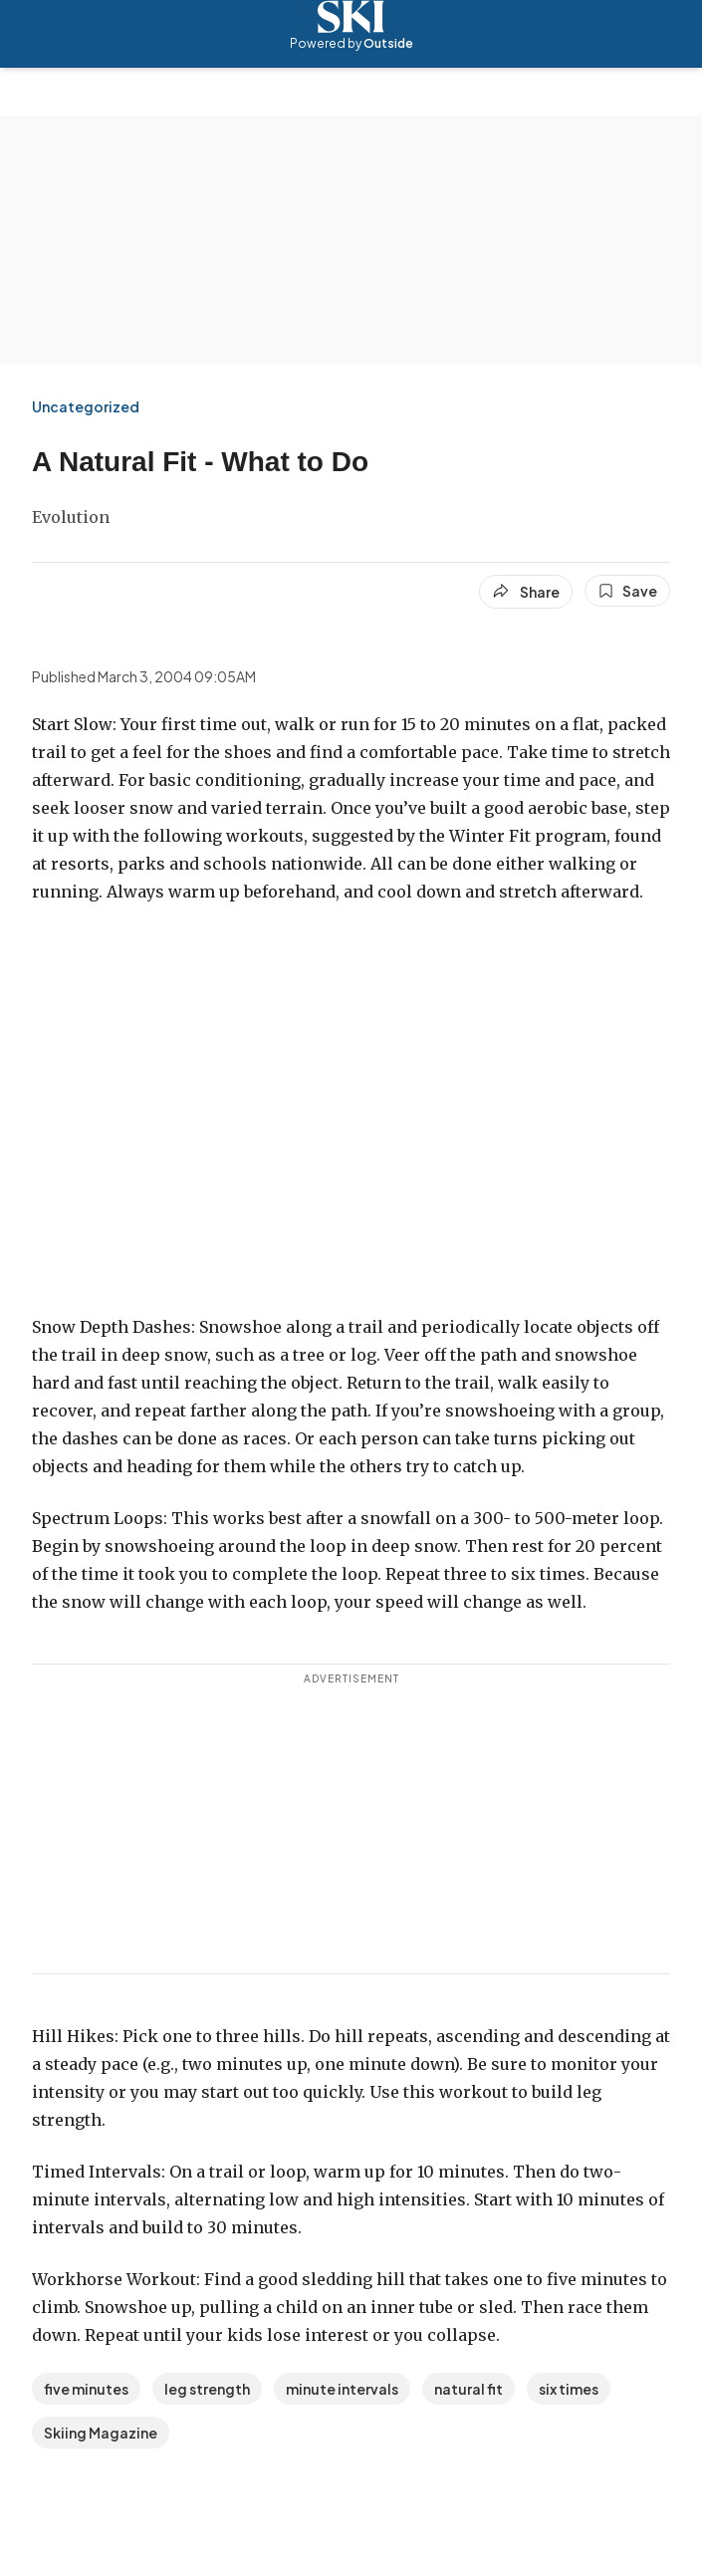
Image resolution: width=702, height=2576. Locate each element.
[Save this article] (627, 591)
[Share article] (526, 592)
